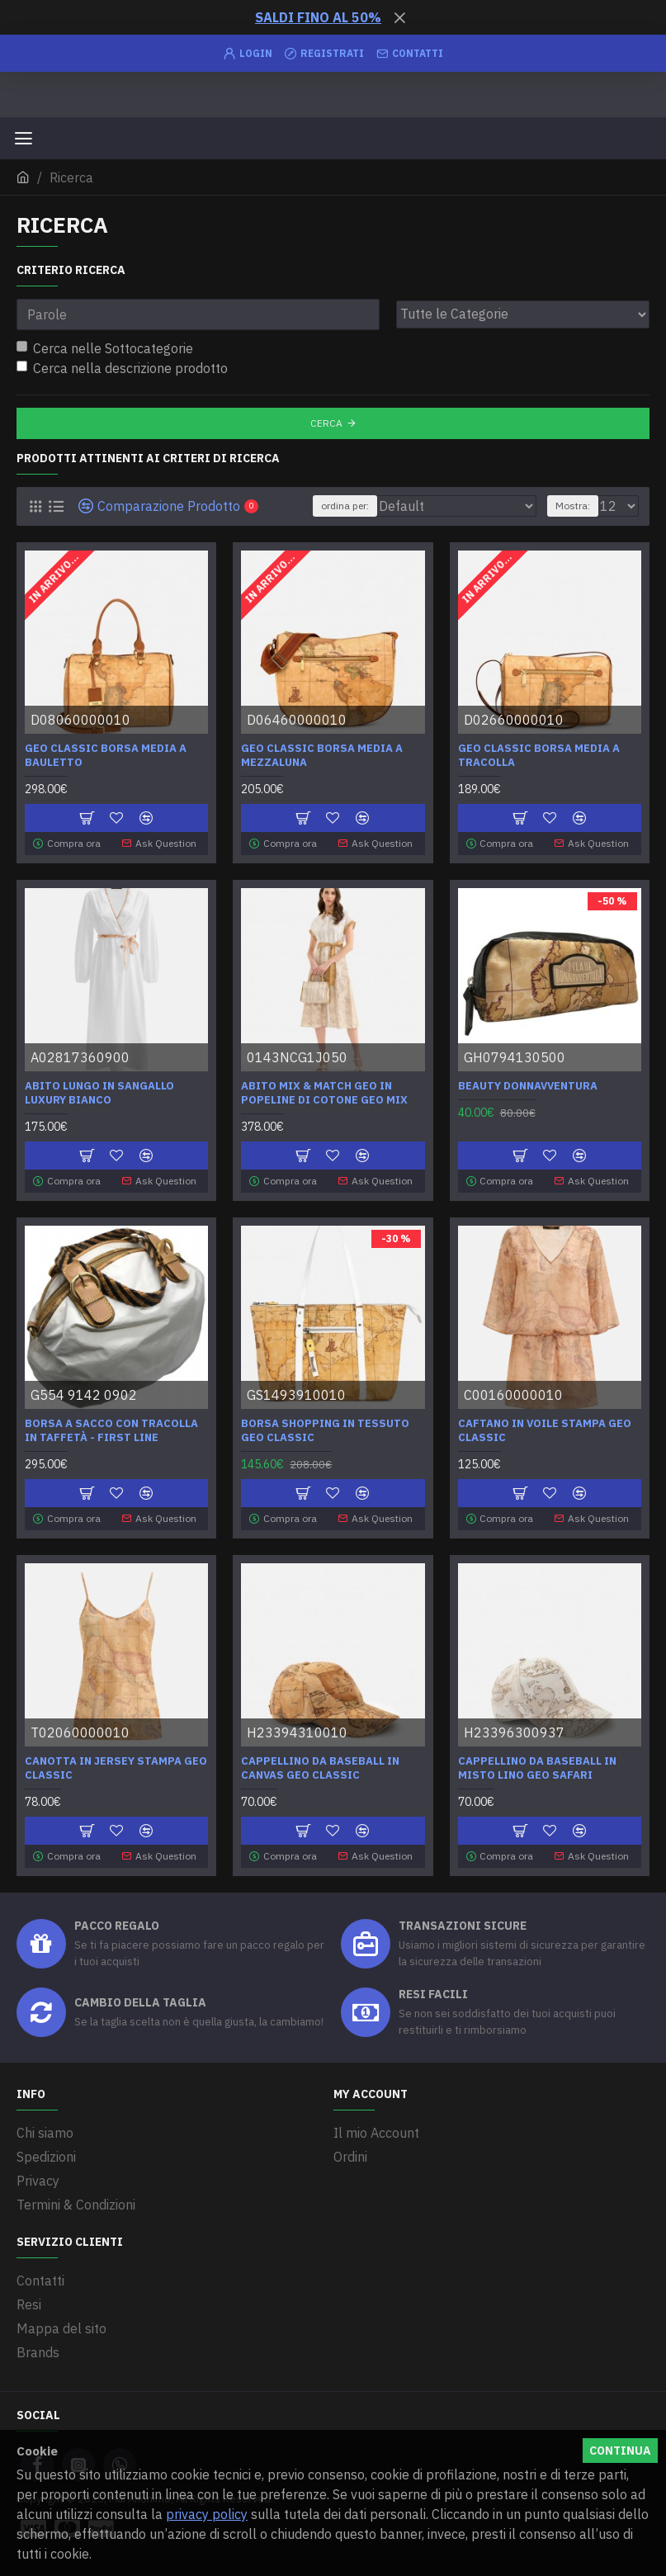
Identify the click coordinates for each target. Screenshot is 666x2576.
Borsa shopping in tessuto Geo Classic (325, 1430)
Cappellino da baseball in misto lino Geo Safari (537, 1768)
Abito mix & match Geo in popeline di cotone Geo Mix (324, 1093)
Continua (620, 2450)
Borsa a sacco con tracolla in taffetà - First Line (111, 1430)
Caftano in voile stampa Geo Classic (544, 1430)
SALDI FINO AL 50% (318, 17)
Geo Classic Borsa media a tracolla (539, 755)
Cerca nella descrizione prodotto (122, 368)
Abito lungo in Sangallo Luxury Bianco (99, 1093)
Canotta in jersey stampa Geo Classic (116, 1768)
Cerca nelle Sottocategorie (105, 348)
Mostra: (572, 505)
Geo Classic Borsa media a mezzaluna (322, 755)
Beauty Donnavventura (528, 1086)
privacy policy (207, 2514)
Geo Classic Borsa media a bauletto (106, 755)
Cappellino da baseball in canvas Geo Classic (320, 1768)
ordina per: (345, 505)
